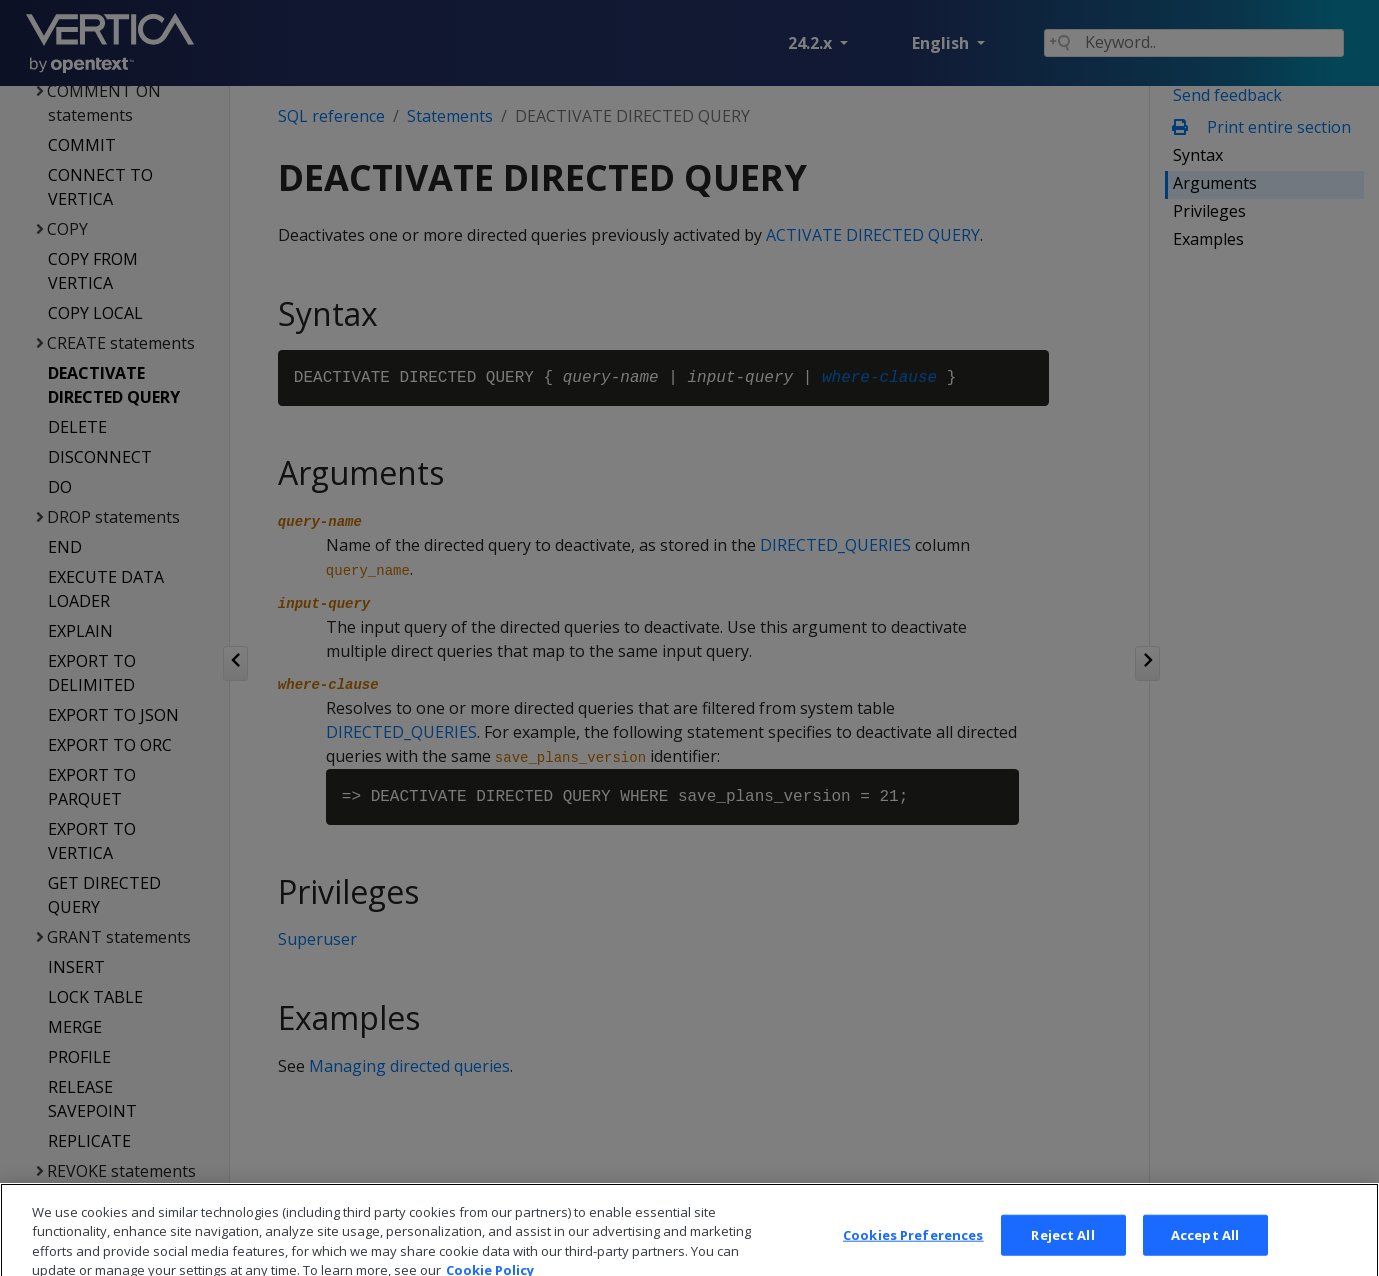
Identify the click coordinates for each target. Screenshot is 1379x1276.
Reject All (1062, 1251)
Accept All (1205, 1251)
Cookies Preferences (913, 1251)
